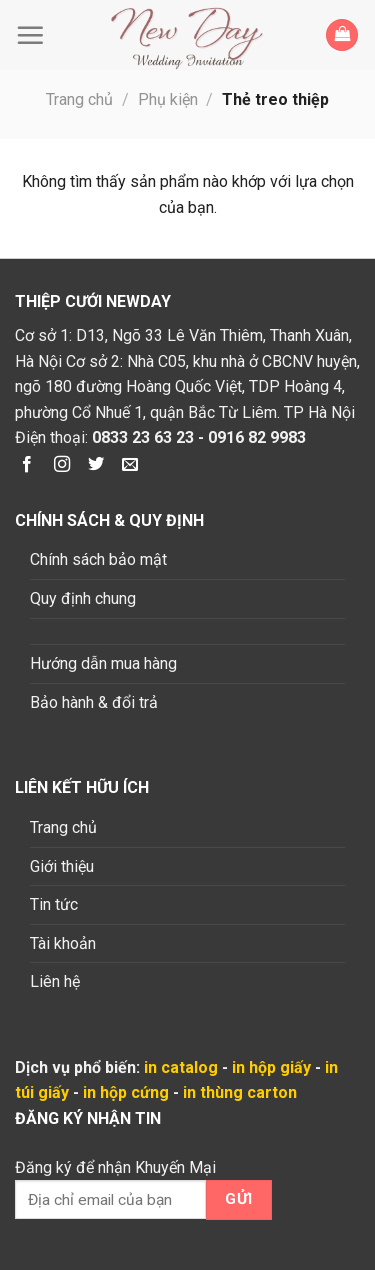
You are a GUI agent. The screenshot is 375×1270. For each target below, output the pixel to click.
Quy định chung (83, 598)
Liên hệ (55, 981)
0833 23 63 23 (143, 437)
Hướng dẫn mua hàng (103, 663)
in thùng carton (240, 1092)
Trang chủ (79, 99)
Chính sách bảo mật (98, 559)
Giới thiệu (62, 866)
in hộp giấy (271, 1067)
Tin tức (54, 904)
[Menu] (35, 35)
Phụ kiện (168, 99)
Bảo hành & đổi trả (94, 702)
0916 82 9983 (257, 437)
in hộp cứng (126, 1092)
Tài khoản (63, 943)
